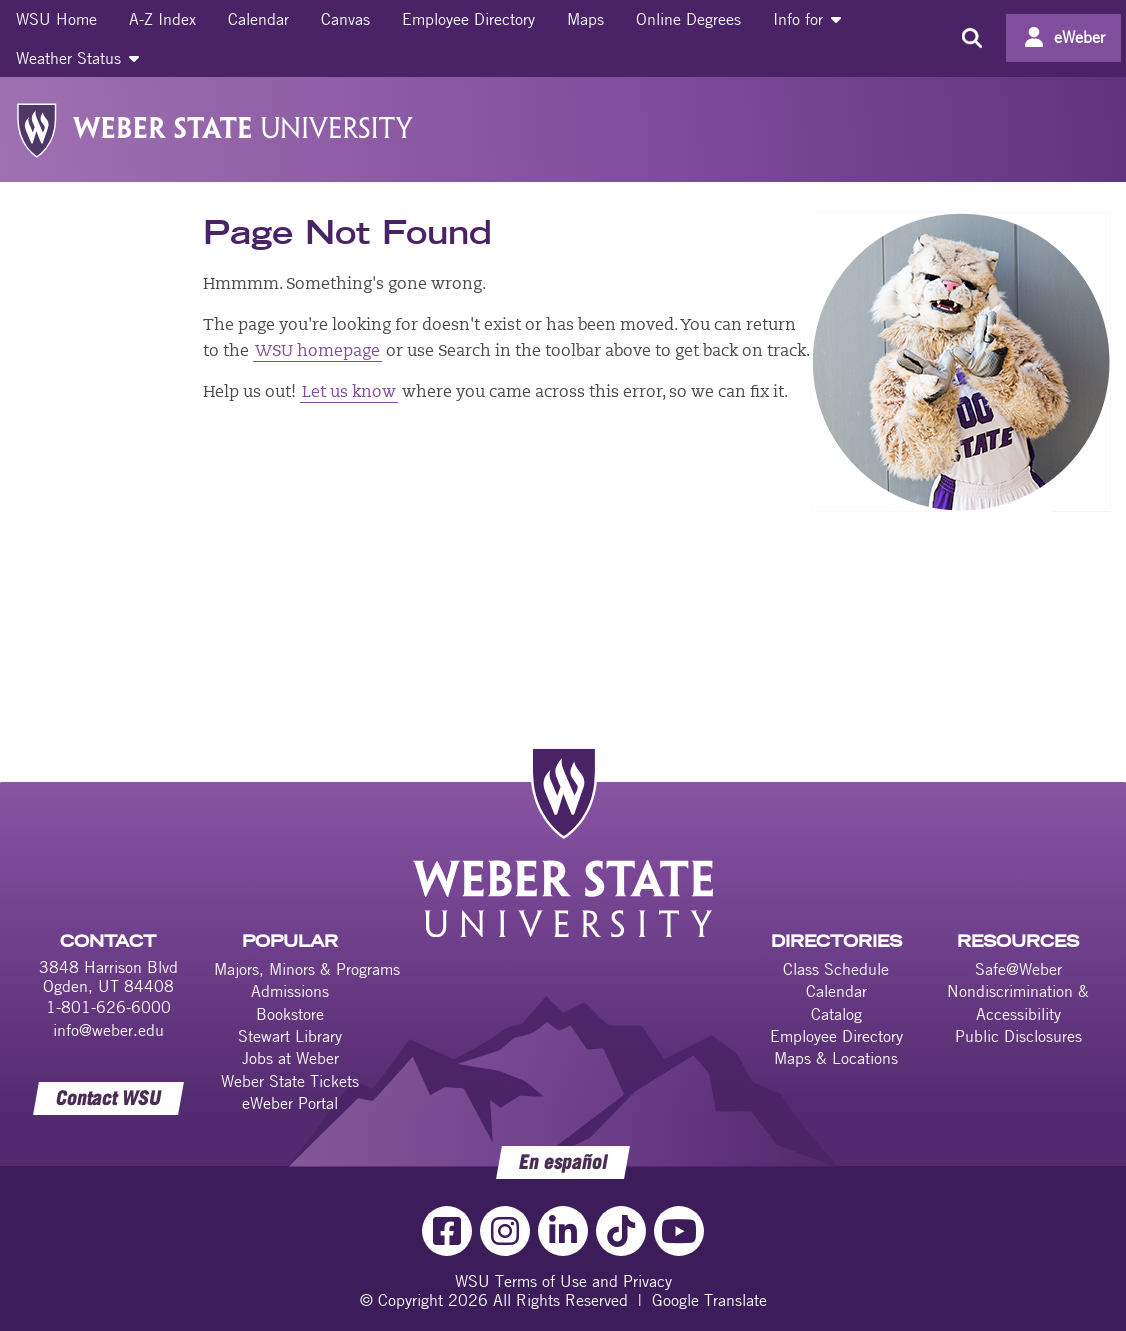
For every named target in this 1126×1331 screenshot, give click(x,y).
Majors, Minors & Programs (307, 969)
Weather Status (77, 58)
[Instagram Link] (505, 1231)
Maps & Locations (836, 1058)
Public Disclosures (1018, 1036)
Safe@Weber (1018, 969)
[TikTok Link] (621, 1231)
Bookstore (290, 1014)
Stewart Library (290, 1036)
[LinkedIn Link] (563, 1231)
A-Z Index (162, 19)
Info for (807, 19)
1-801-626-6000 (108, 1007)
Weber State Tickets (290, 1081)
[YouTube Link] (679, 1231)
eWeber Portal (290, 1103)
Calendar (258, 19)
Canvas (345, 19)
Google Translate (709, 1300)
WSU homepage (317, 352)
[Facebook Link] (447, 1231)
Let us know (349, 393)
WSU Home (56, 19)
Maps (585, 19)
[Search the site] (971, 38)
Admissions (290, 991)
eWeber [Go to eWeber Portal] (1079, 37)
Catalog (836, 1014)
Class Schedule (836, 969)
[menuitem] (56, 19)
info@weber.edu (108, 1030)
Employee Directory (468, 19)
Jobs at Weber (290, 1058)
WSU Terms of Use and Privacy (563, 1281)
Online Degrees (688, 19)
